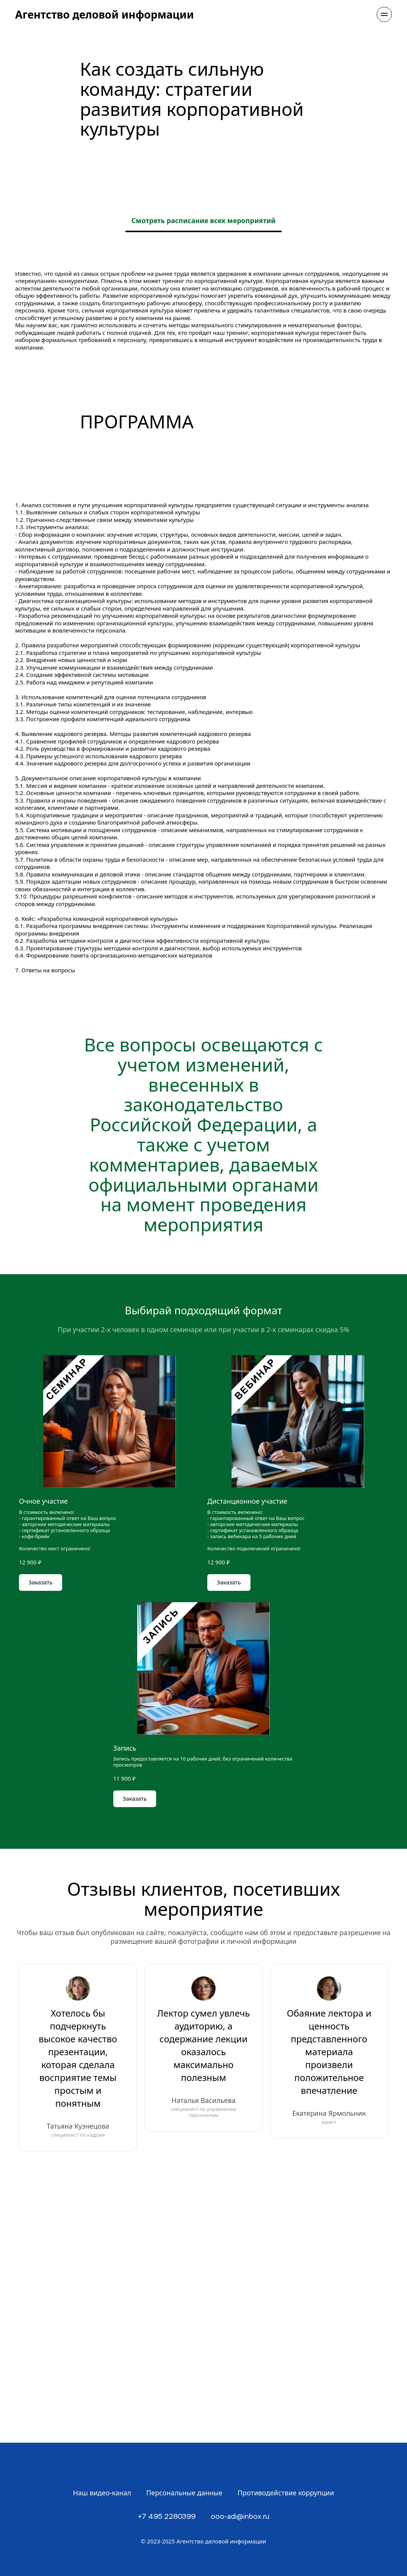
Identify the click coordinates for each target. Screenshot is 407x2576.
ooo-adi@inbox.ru (240, 2517)
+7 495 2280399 (167, 2517)
